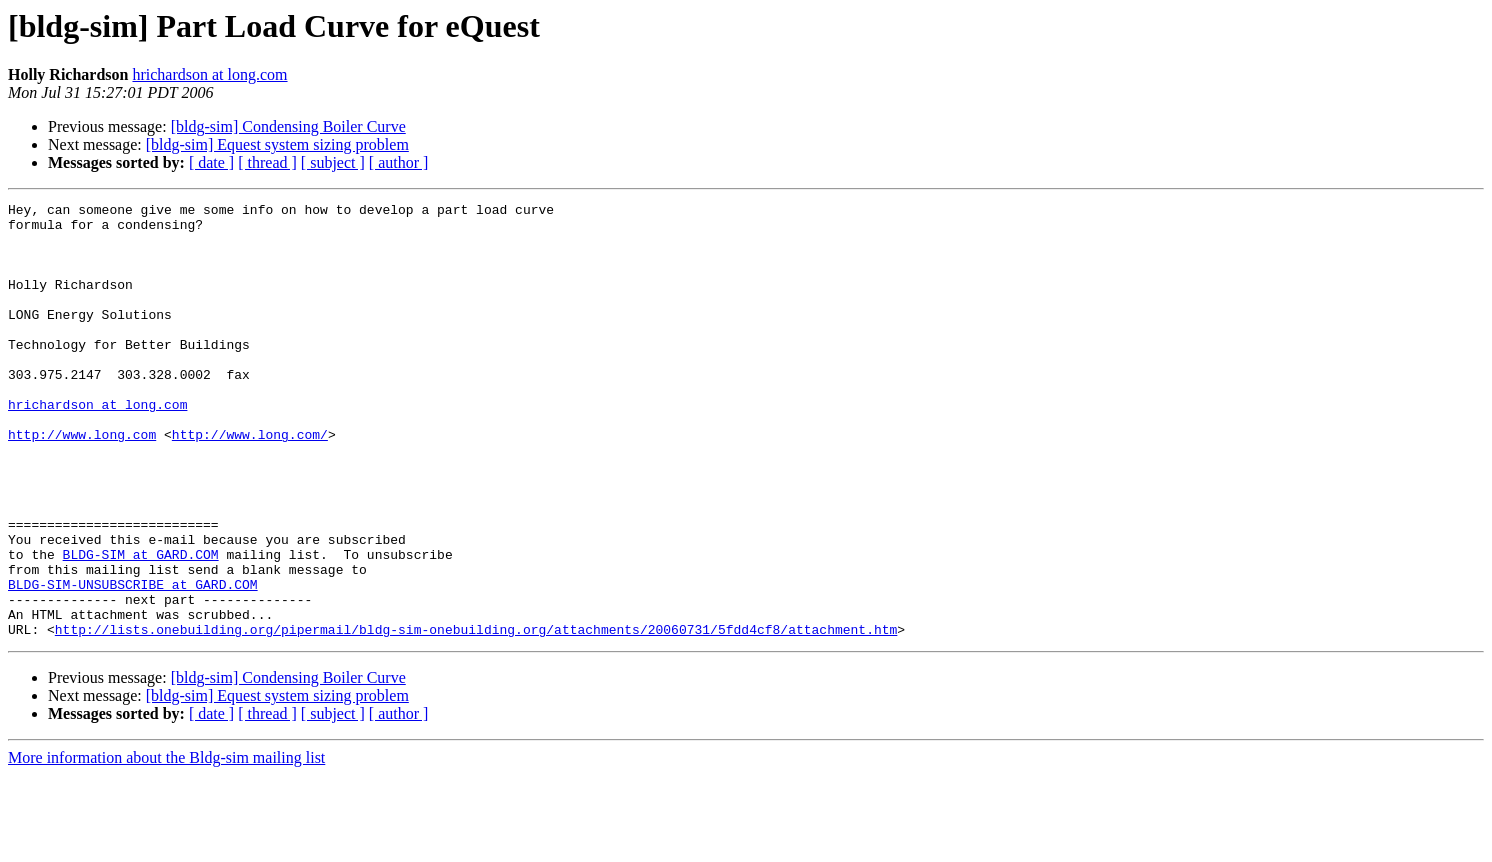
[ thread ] (267, 162)
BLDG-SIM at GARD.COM (141, 626)
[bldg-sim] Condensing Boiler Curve (288, 126)
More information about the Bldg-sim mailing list (166, 844)
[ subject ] (333, 162)
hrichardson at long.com (209, 74)
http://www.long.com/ (250, 482)
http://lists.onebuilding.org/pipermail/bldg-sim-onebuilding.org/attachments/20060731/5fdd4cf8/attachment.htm (476, 716)
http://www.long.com (82, 482)
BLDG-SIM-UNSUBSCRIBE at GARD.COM (133, 662)
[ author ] (399, 162)
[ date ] (211, 162)
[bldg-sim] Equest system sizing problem (277, 144)
